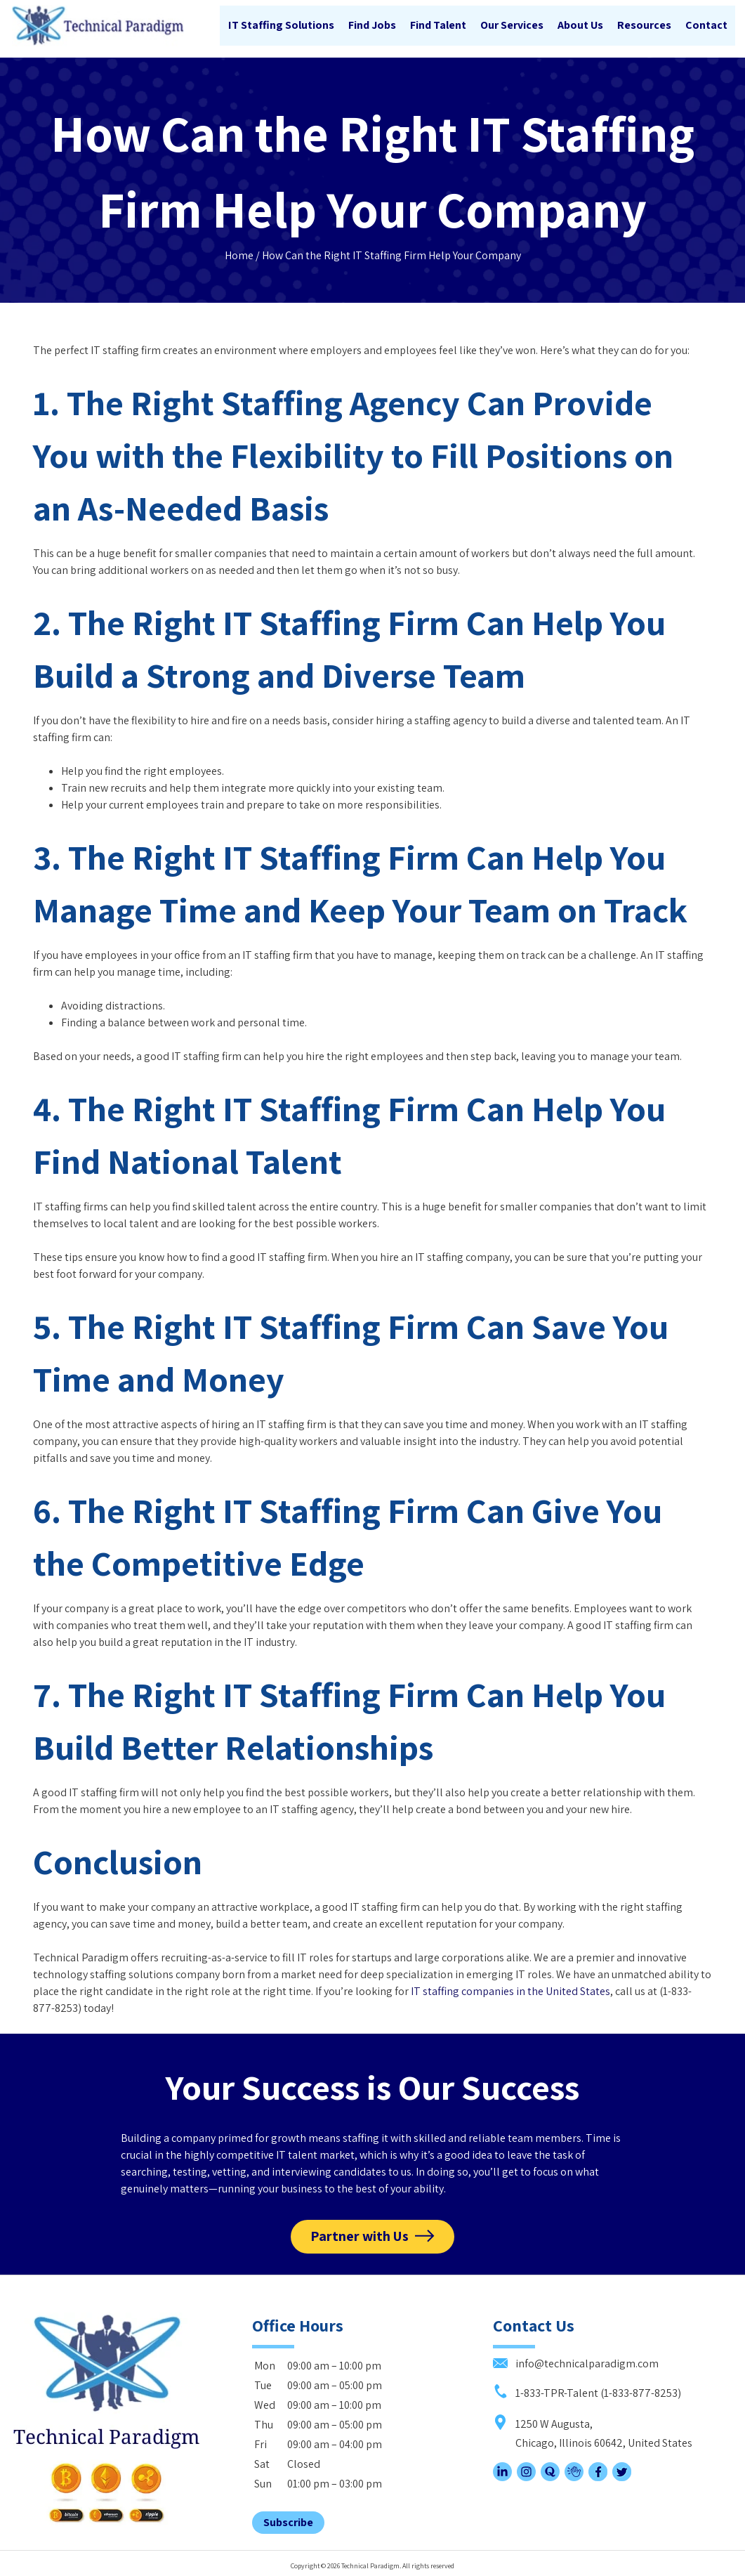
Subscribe (288, 2518)
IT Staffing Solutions (281, 25)
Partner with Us (359, 2234)
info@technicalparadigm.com (576, 2360)
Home (239, 251)
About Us (579, 25)
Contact (706, 25)
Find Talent (437, 25)
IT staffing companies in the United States (510, 1987)
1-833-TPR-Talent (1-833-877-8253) (587, 2388)
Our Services (511, 25)
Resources (644, 25)
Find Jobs (371, 25)
